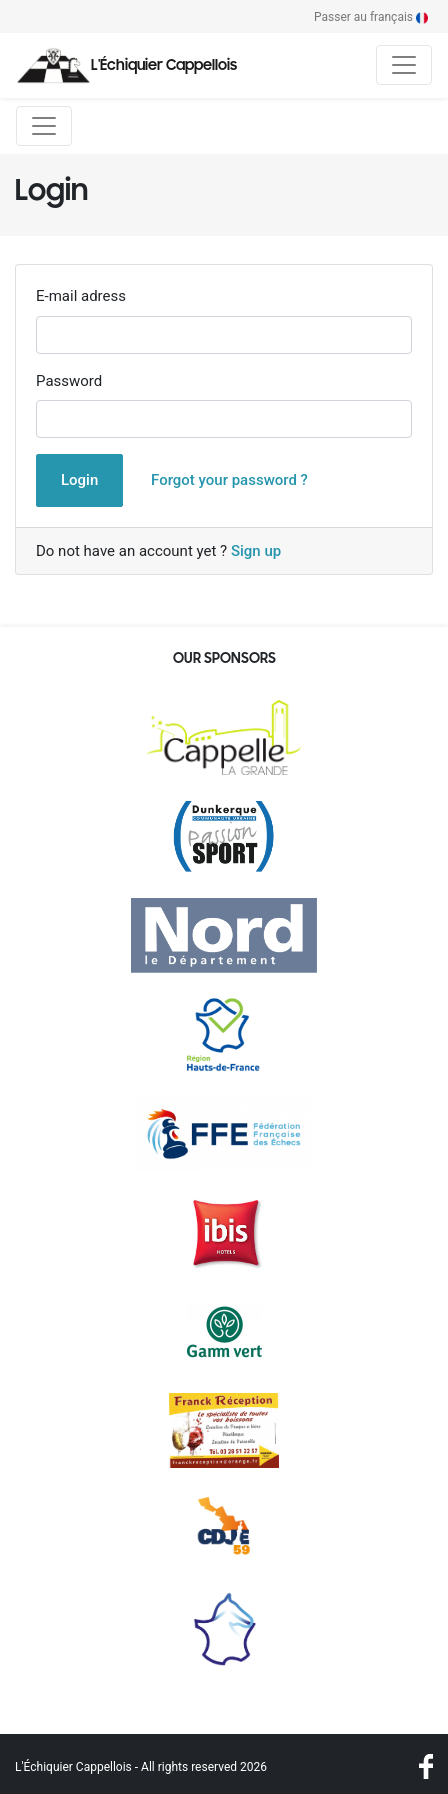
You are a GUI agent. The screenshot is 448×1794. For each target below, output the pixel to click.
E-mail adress (81, 296)
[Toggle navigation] (404, 65)
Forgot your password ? (229, 480)
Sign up (256, 551)
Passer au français (371, 17)
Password (69, 381)
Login (79, 480)
